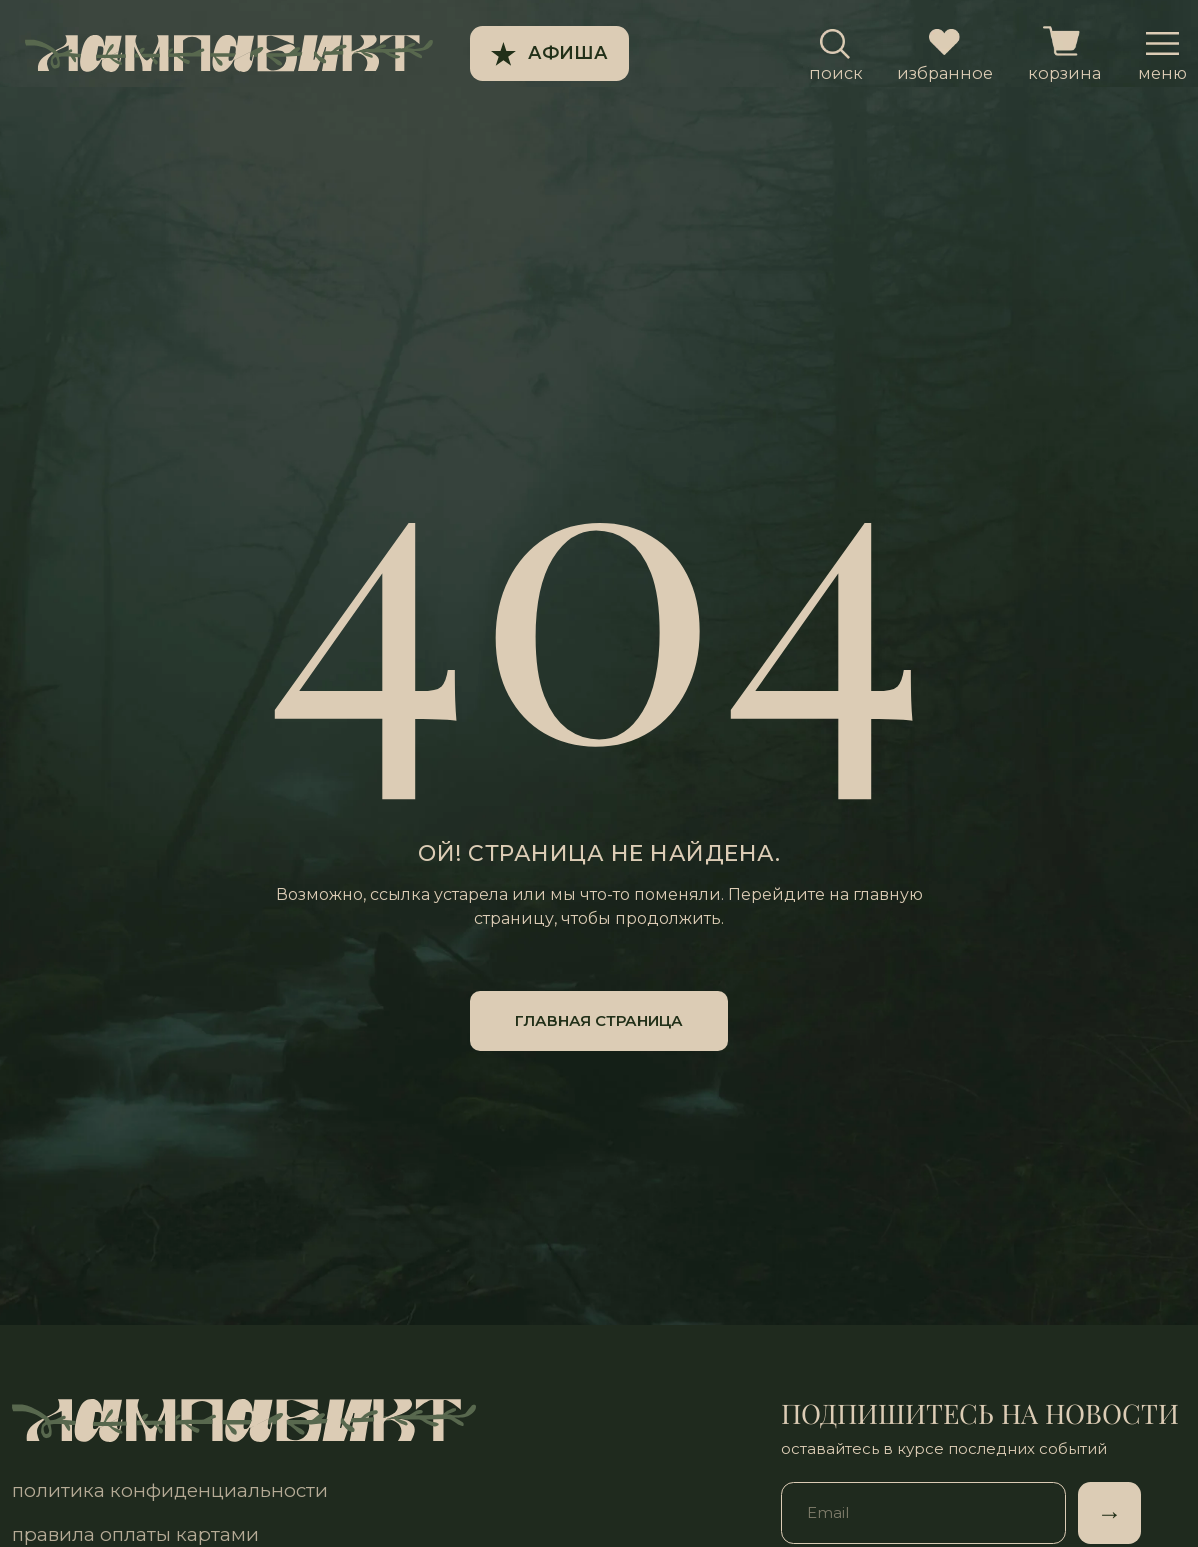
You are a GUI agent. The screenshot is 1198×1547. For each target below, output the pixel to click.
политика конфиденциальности (170, 1490)
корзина (1064, 73)
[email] (923, 1513)
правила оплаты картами (135, 1534)
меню (1162, 73)
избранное (945, 73)
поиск (836, 73)
